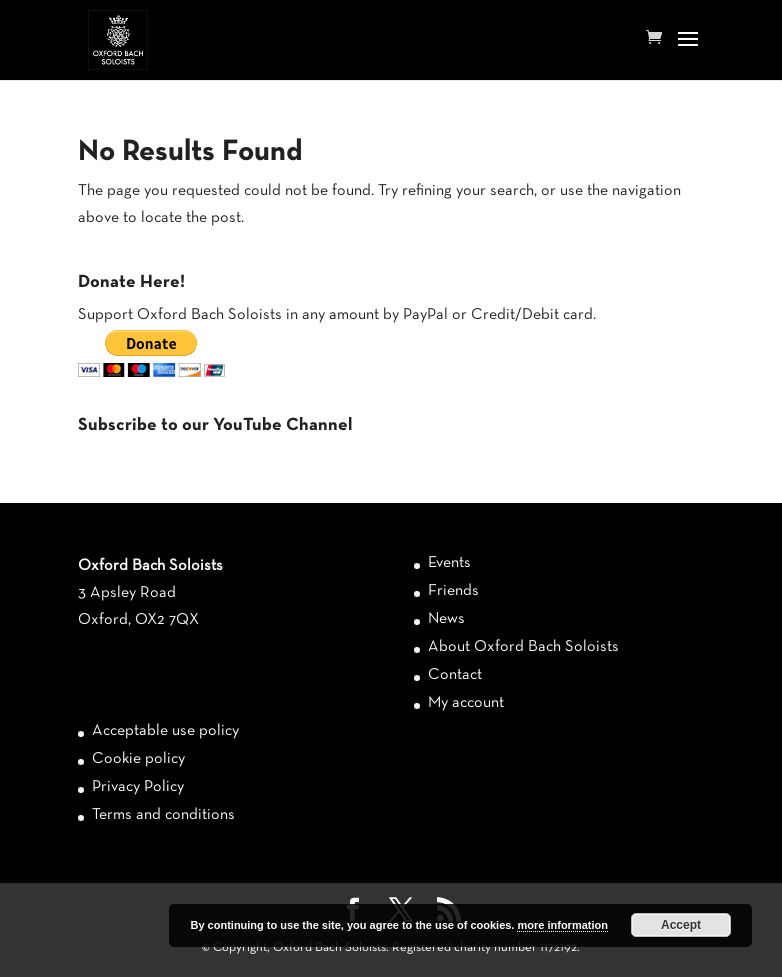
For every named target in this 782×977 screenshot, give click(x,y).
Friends (453, 591)
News (446, 619)
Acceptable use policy (165, 731)
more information (562, 925)
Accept (681, 925)
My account (466, 703)
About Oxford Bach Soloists (523, 647)
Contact (455, 675)
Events (449, 563)
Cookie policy (138, 759)
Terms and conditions (163, 815)
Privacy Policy (138, 787)
